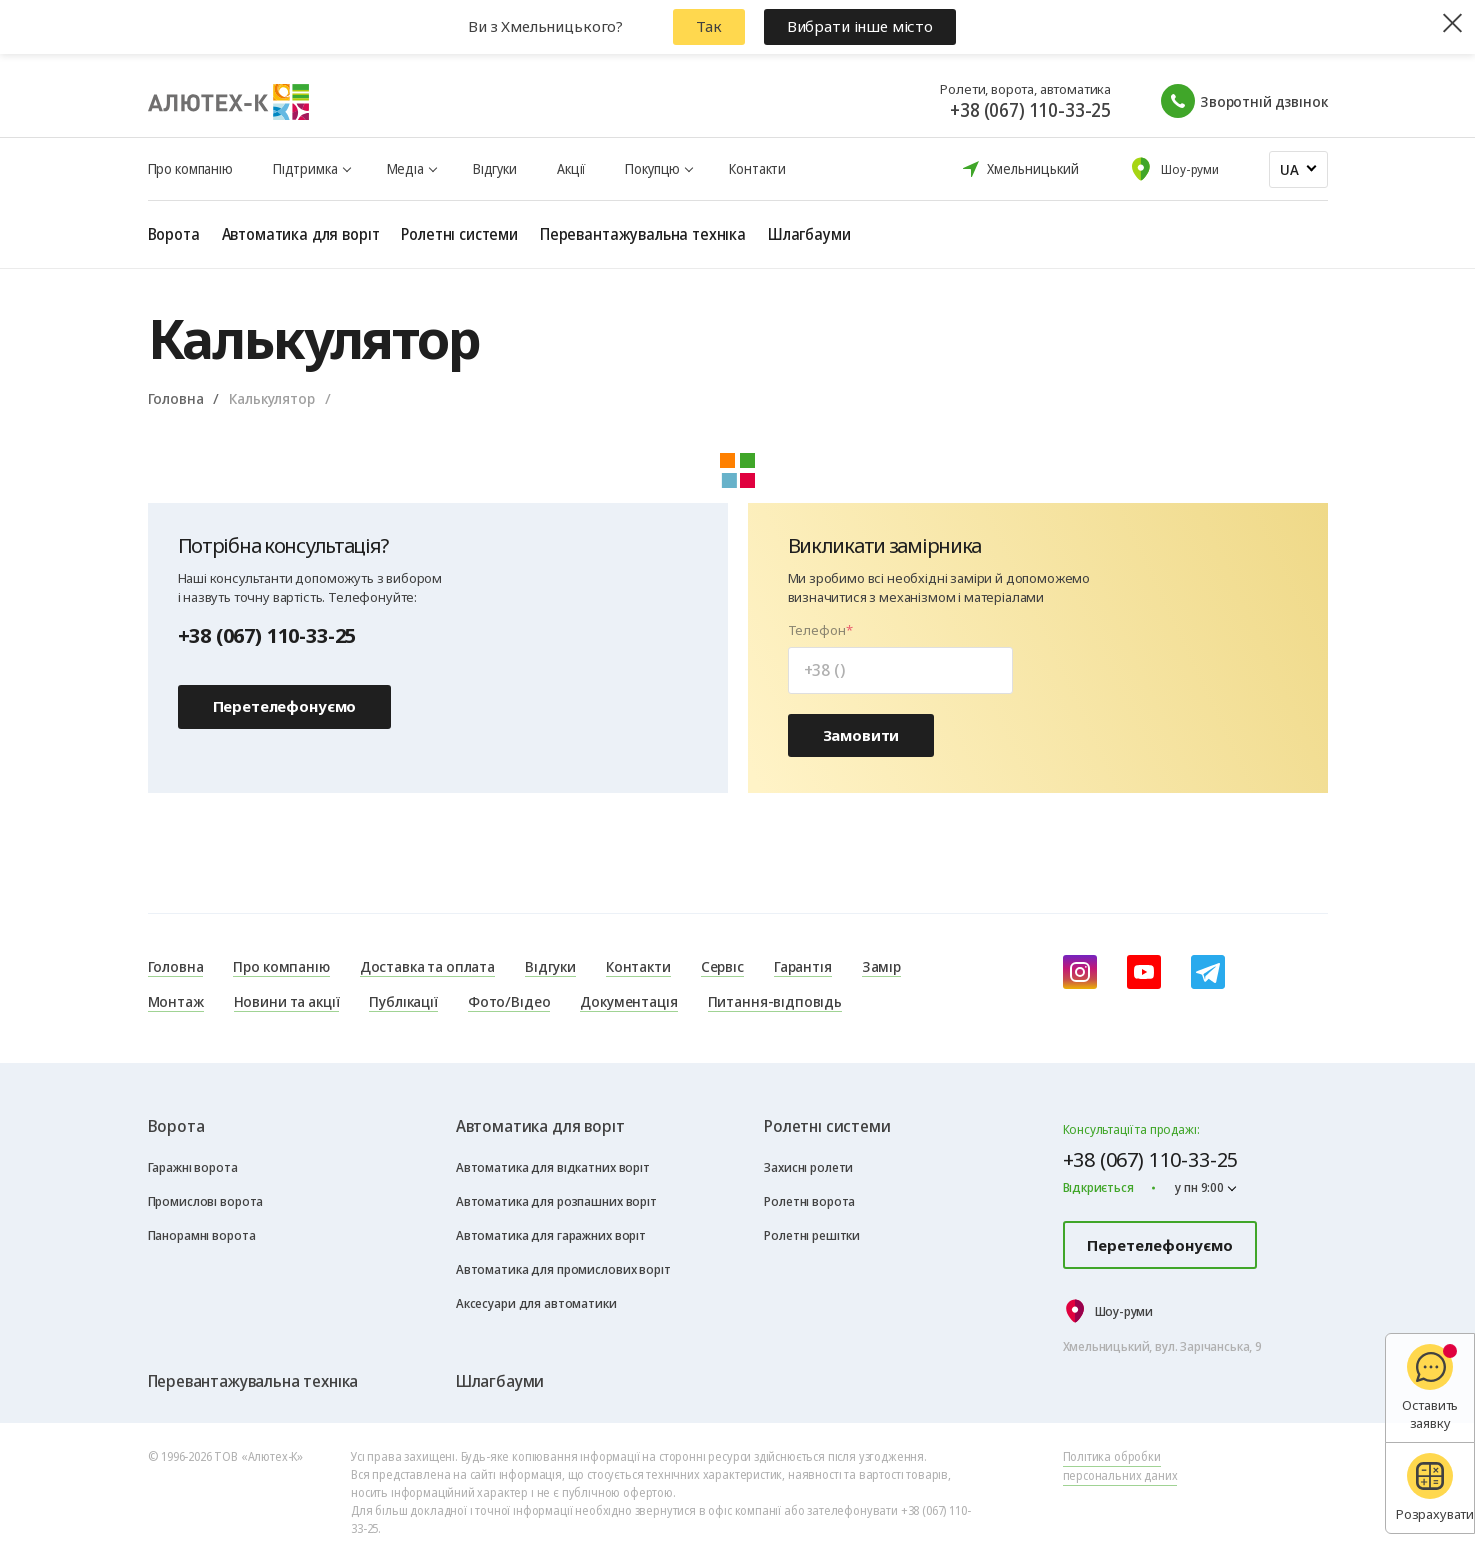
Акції (571, 168)
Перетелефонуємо (285, 706)
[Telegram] (1208, 972)
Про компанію (190, 168)
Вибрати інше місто (860, 26)
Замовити (861, 735)
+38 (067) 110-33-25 (1030, 110)
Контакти (757, 168)
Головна (176, 398)
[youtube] (1144, 972)
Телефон (817, 630)
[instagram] (1080, 972)
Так (709, 26)
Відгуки (495, 168)
